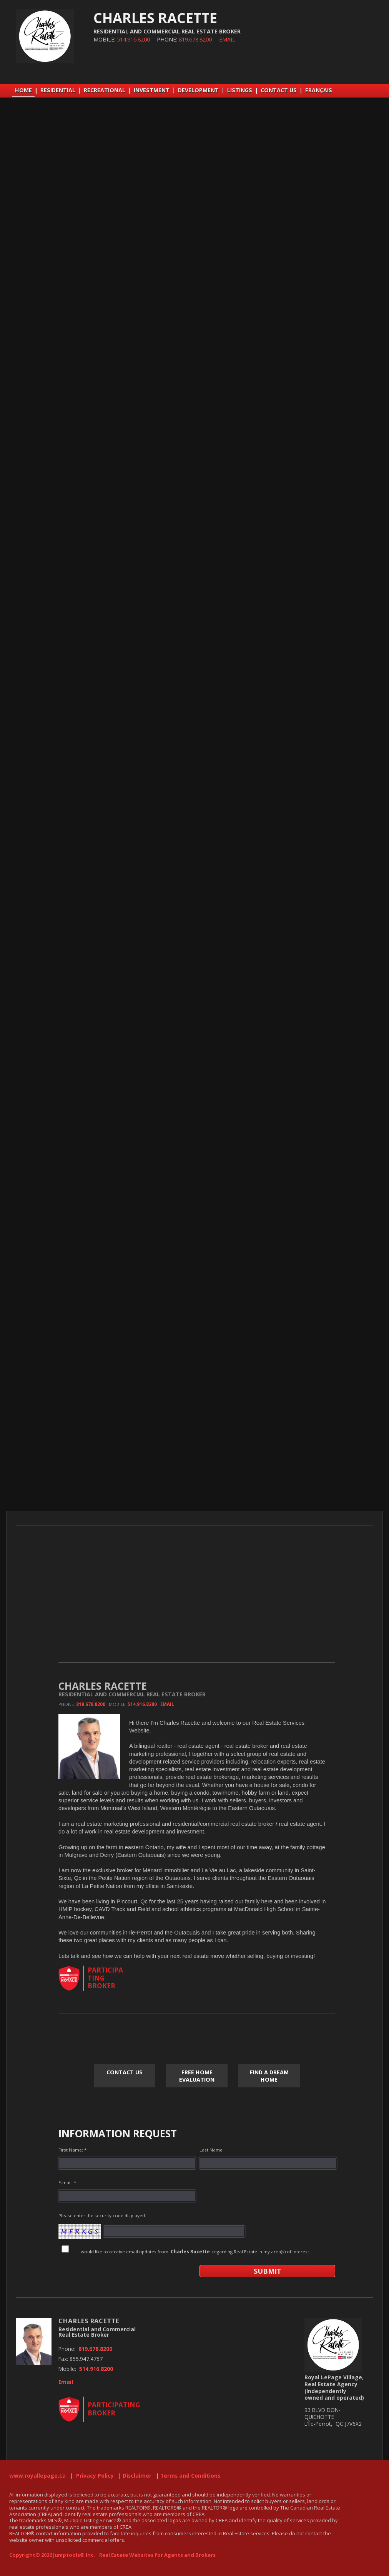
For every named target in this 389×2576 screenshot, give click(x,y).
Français (318, 90)
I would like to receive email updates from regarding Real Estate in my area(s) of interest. (194, 2251)
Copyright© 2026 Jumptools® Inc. (52, 2554)
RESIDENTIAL (57, 90)
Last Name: (211, 2150)
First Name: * (72, 2150)
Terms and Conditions (190, 2475)
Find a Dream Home (269, 2076)
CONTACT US (279, 90)
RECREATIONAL (104, 90)
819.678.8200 (195, 39)
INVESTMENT (152, 90)
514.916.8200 (133, 39)
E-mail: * (67, 2182)
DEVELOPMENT (198, 90)
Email (227, 39)
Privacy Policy (95, 2475)
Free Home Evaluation (196, 2076)
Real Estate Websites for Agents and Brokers (157, 2554)
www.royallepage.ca (37, 2475)
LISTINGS (239, 90)
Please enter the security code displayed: (102, 2215)
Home (23, 90)
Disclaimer (137, 2475)
